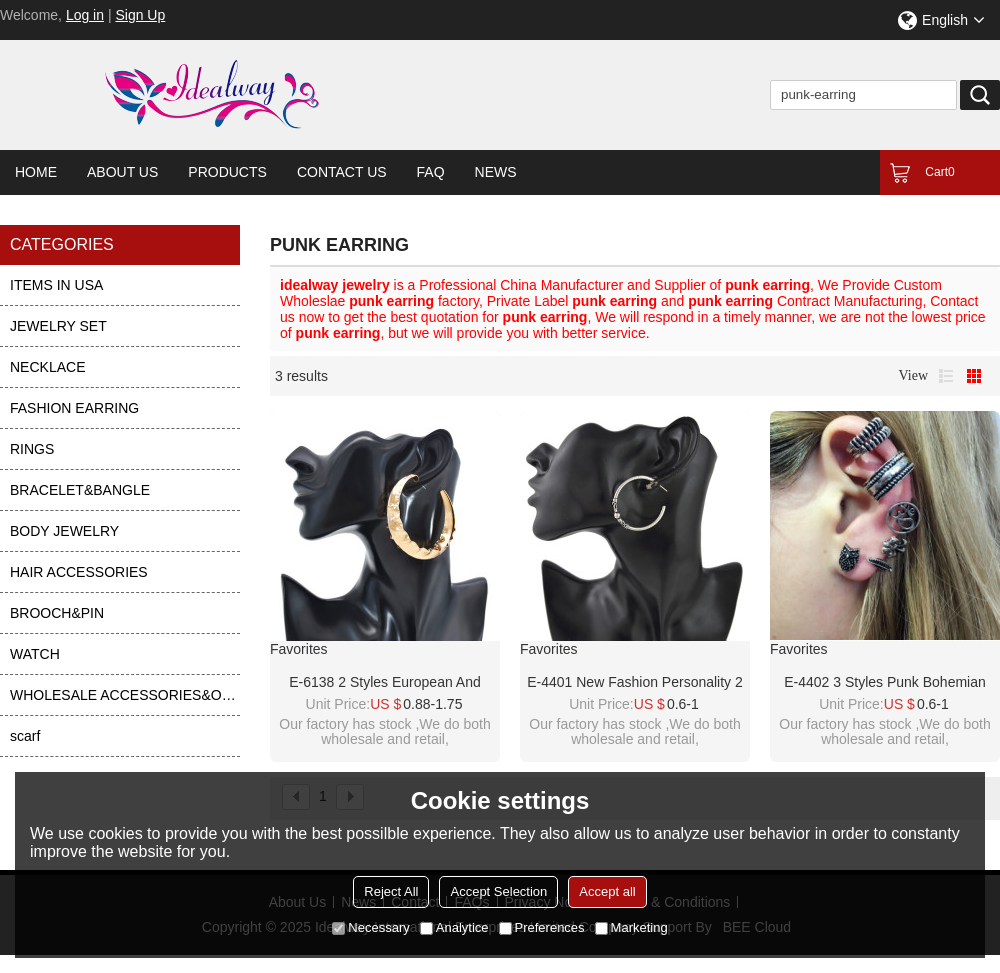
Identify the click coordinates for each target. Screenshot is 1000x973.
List (946, 376)
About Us (122, 172)
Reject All (391, 891)
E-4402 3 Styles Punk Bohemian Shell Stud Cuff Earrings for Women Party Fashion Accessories (885, 683)
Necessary (370, 927)
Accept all (607, 891)
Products (227, 172)
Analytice (454, 927)
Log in (85, 15)
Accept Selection (498, 891)
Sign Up (140, 15)
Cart (939, 172)
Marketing (631, 927)
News (496, 172)
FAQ (431, 172)
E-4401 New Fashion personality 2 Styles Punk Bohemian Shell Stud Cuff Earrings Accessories (635, 683)
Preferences (542, 927)
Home (36, 172)
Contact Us (342, 172)
